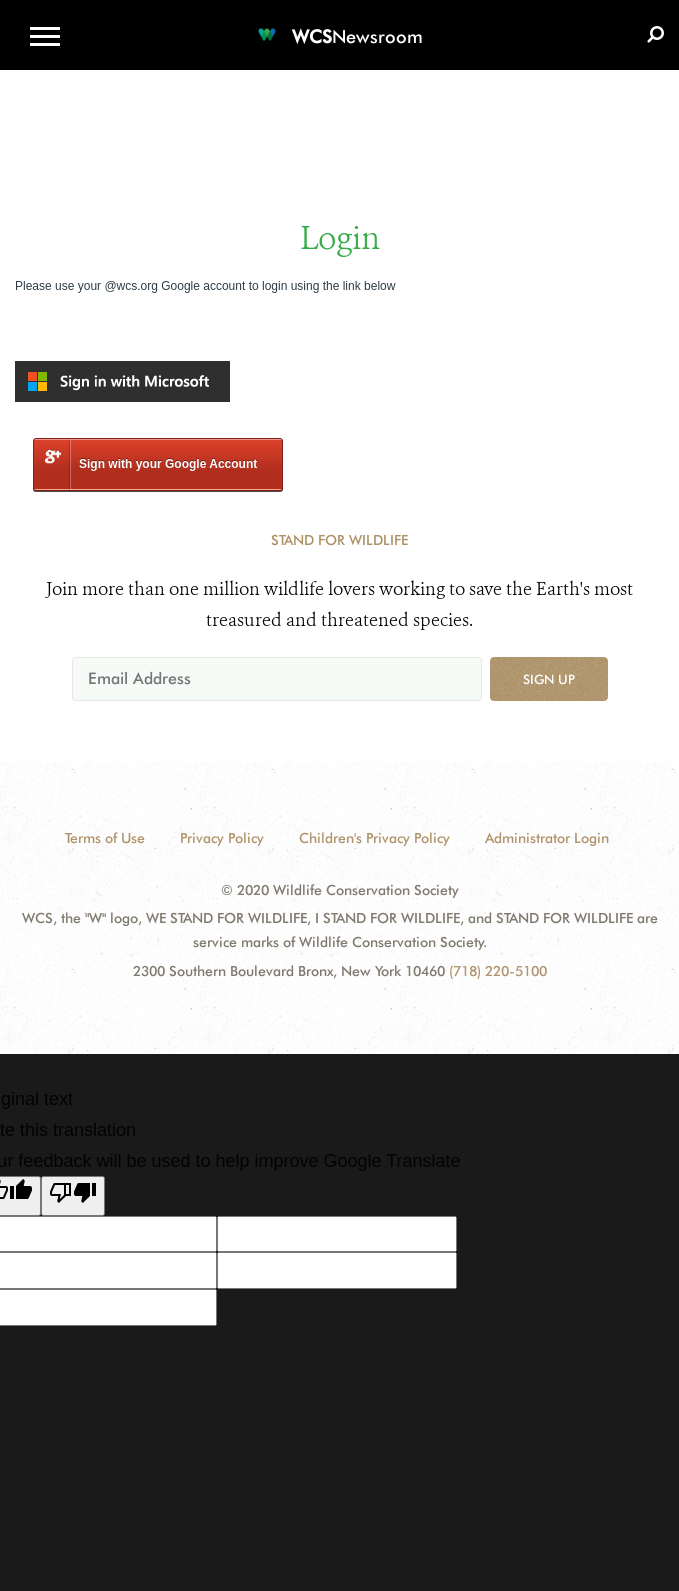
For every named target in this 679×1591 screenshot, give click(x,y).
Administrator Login (547, 838)
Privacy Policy (222, 838)
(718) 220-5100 (498, 971)
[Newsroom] (340, 24)
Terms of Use (105, 838)
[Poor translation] (73, 1196)
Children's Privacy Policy (374, 838)
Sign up (549, 679)
